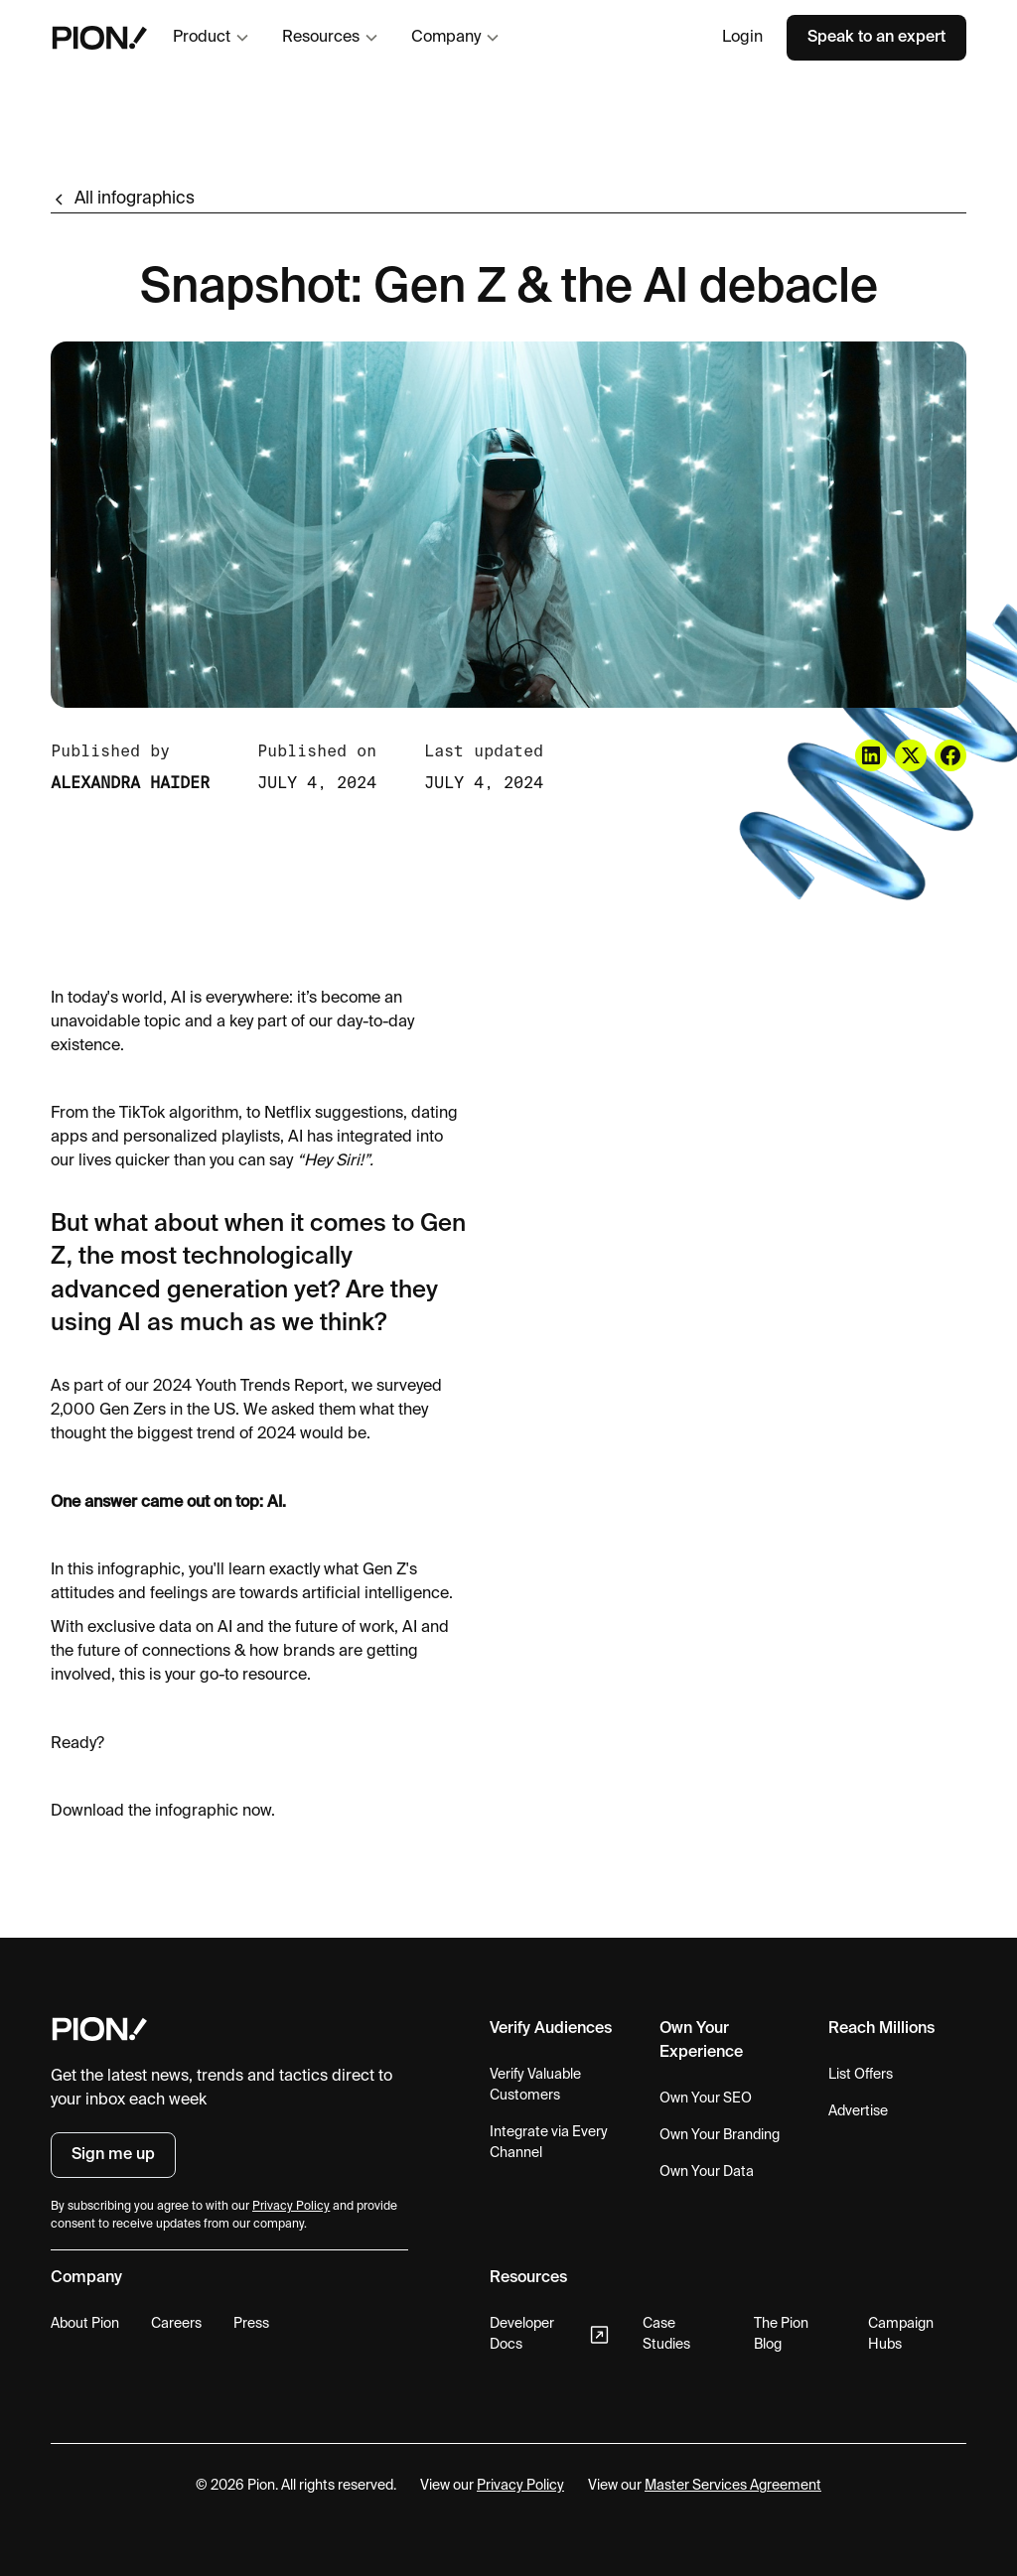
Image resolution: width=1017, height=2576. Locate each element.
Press (251, 2324)
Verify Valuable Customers (535, 2085)
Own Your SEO (705, 2098)
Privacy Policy (520, 2486)
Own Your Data (706, 2172)
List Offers (860, 2075)
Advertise (858, 2111)
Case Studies (666, 2334)
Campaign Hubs (901, 2334)
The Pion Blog (781, 2334)
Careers (176, 2324)
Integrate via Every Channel (549, 2142)
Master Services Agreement (733, 2486)
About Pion (85, 2324)
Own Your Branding (719, 2135)
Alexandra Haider (130, 782)
